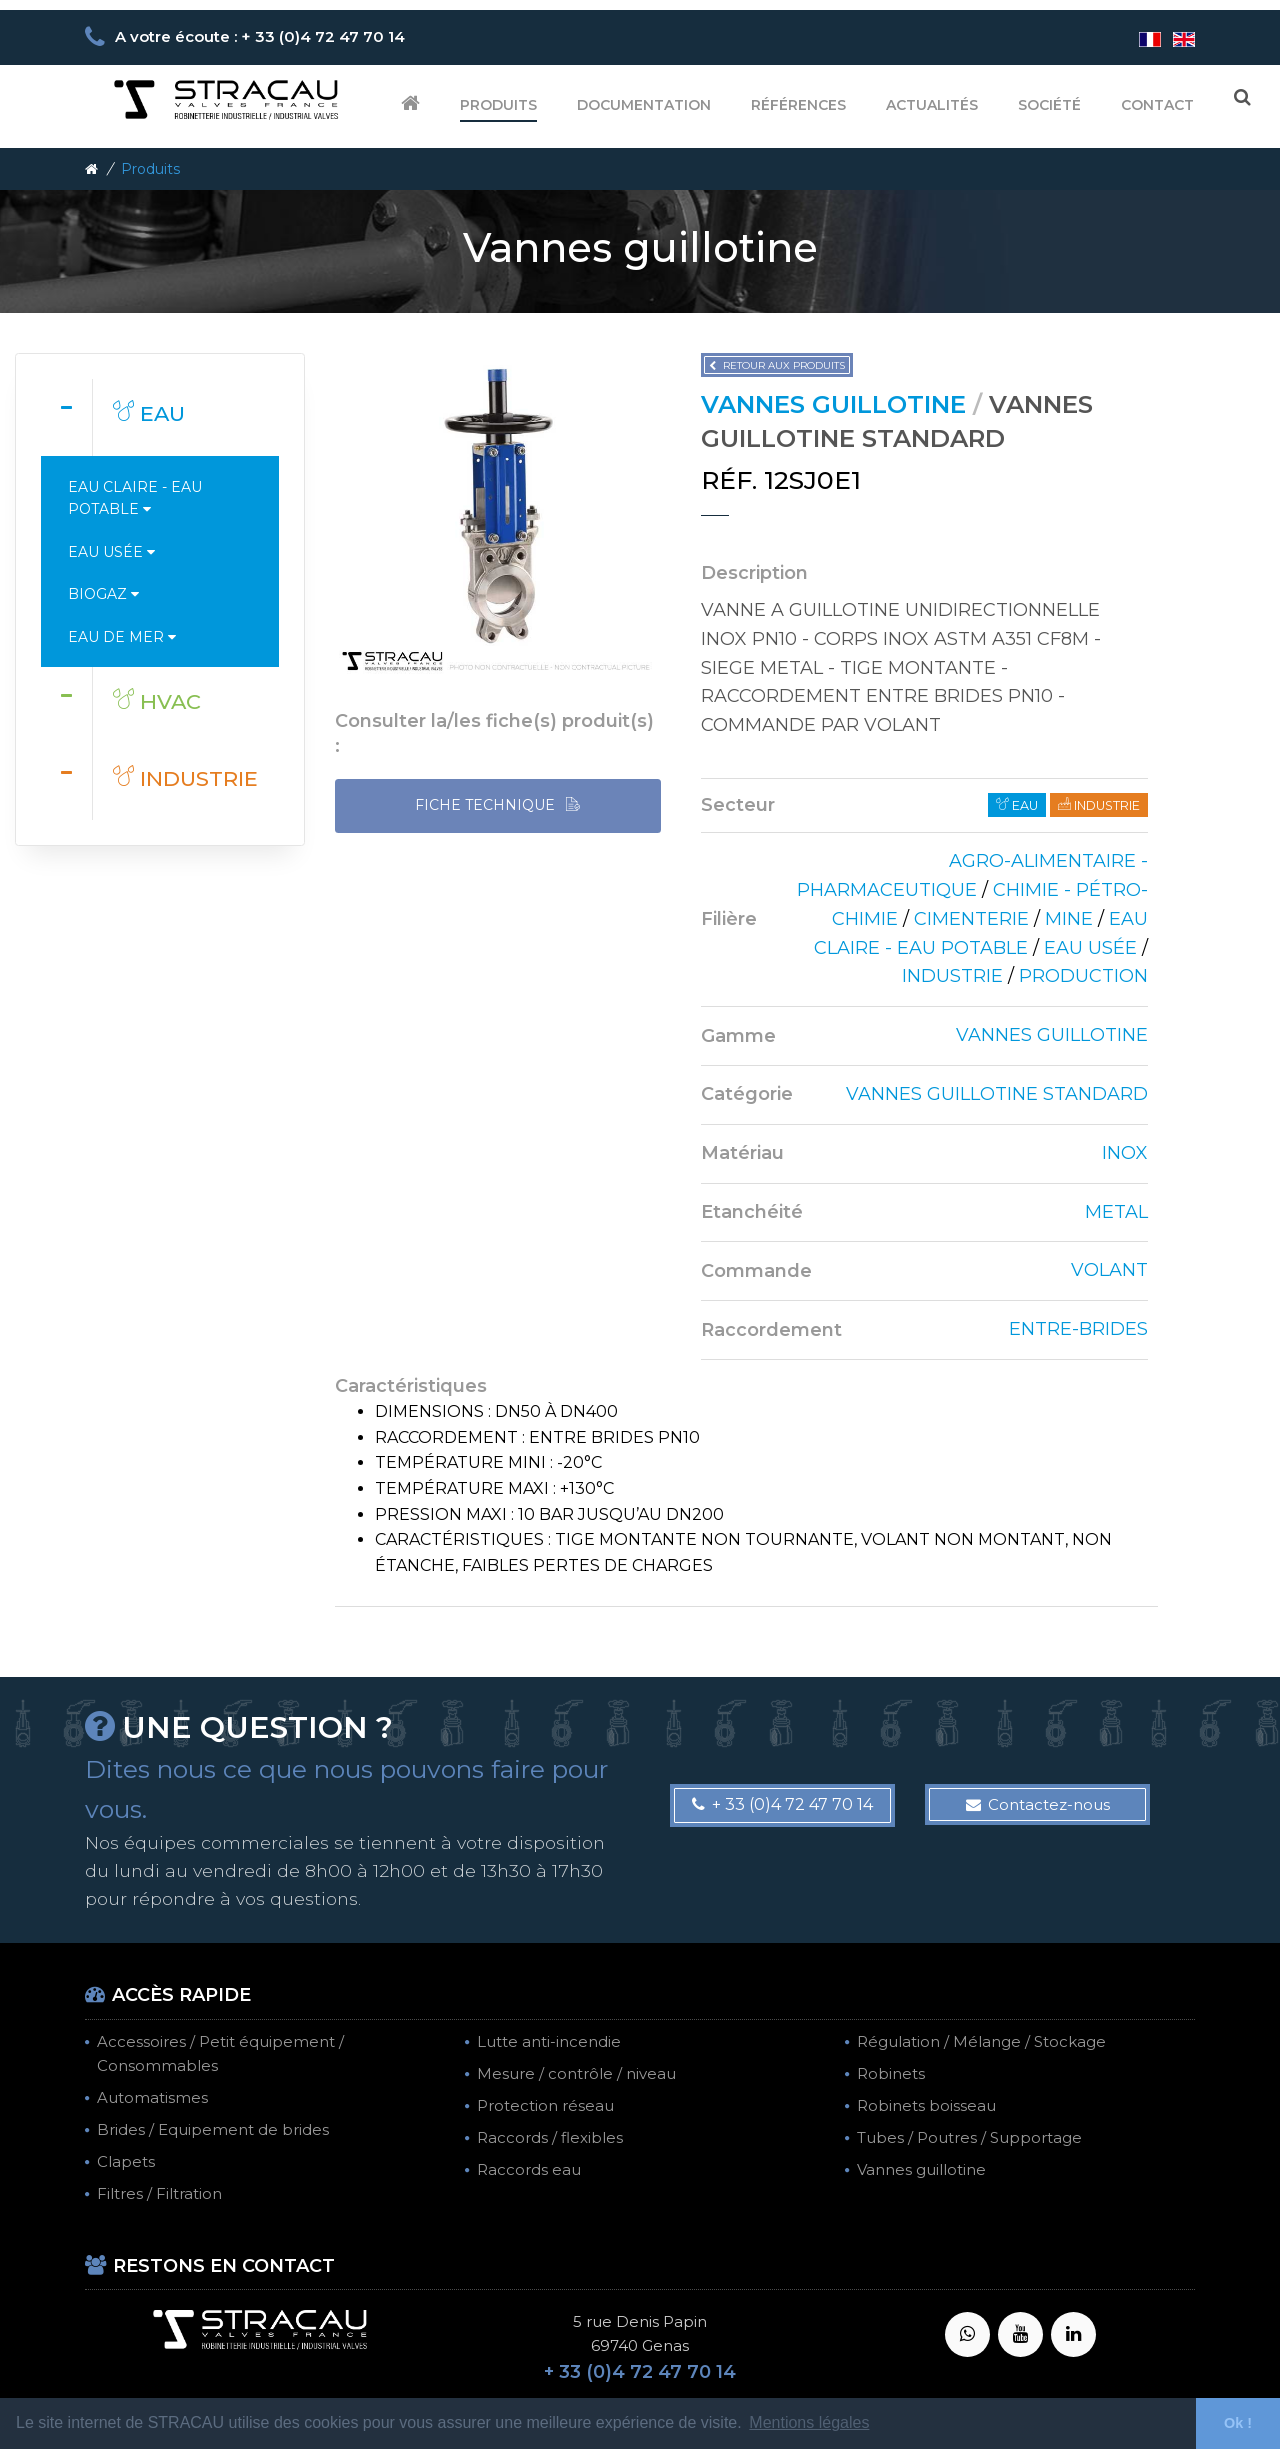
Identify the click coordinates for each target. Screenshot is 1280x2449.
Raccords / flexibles (550, 2137)
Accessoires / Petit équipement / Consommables (220, 2053)
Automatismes (152, 2097)
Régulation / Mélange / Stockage (981, 2041)
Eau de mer (122, 637)
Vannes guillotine (921, 2169)
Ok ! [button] (1238, 2423)
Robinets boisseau (926, 2105)
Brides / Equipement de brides (213, 2129)
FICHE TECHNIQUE (497, 805)
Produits (498, 105)
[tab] (160, 417)
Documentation (644, 105)
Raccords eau (529, 2169)
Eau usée (111, 552)
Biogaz (103, 594)
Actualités (932, 105)
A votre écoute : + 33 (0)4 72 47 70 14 (260, 36)
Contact (1157, 105)
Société (1049, 105)
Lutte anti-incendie (549, 2041)
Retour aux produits (777, 365)
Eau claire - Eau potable (135, 498)
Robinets (891, 2073)
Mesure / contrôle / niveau (576, 2073)
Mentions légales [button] (809, 2422)
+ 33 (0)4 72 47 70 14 (782, 1804)
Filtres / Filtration (159, 2193)
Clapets (126, 2161)
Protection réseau (545, 2105)
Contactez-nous (1038, 1804)
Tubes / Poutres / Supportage (969, 2137)
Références (798, 105)
